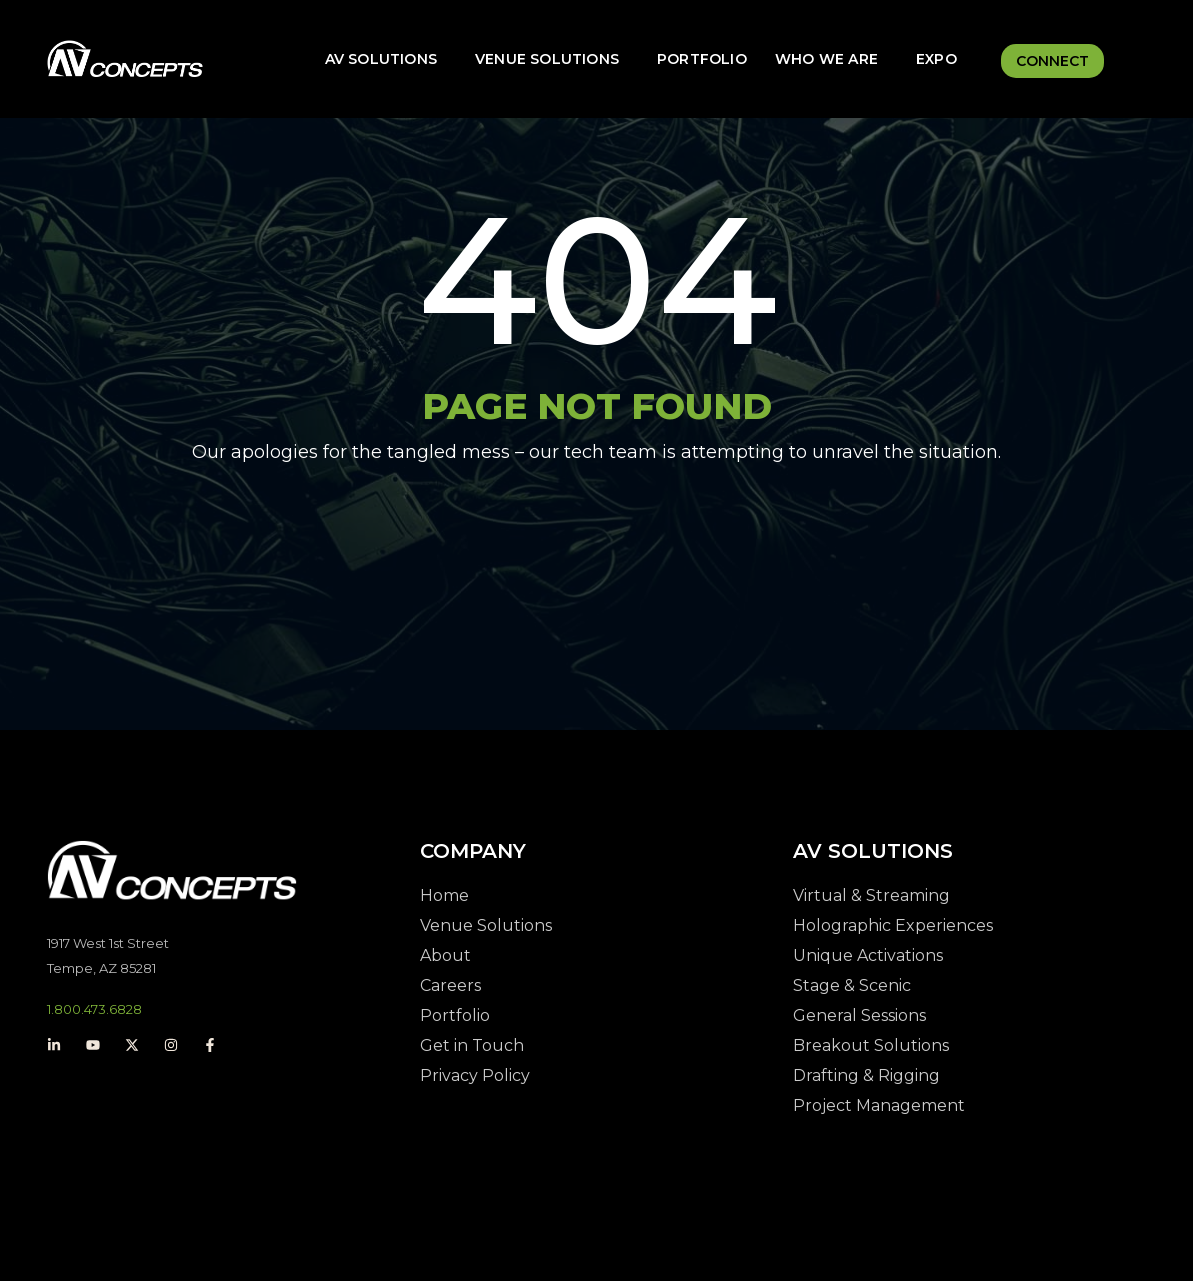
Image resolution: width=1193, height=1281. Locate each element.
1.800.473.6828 (94, 1009)
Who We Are (826, 59)
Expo (936, 59)
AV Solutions (381, 59)
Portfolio (702, 59)
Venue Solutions (547, 59)
